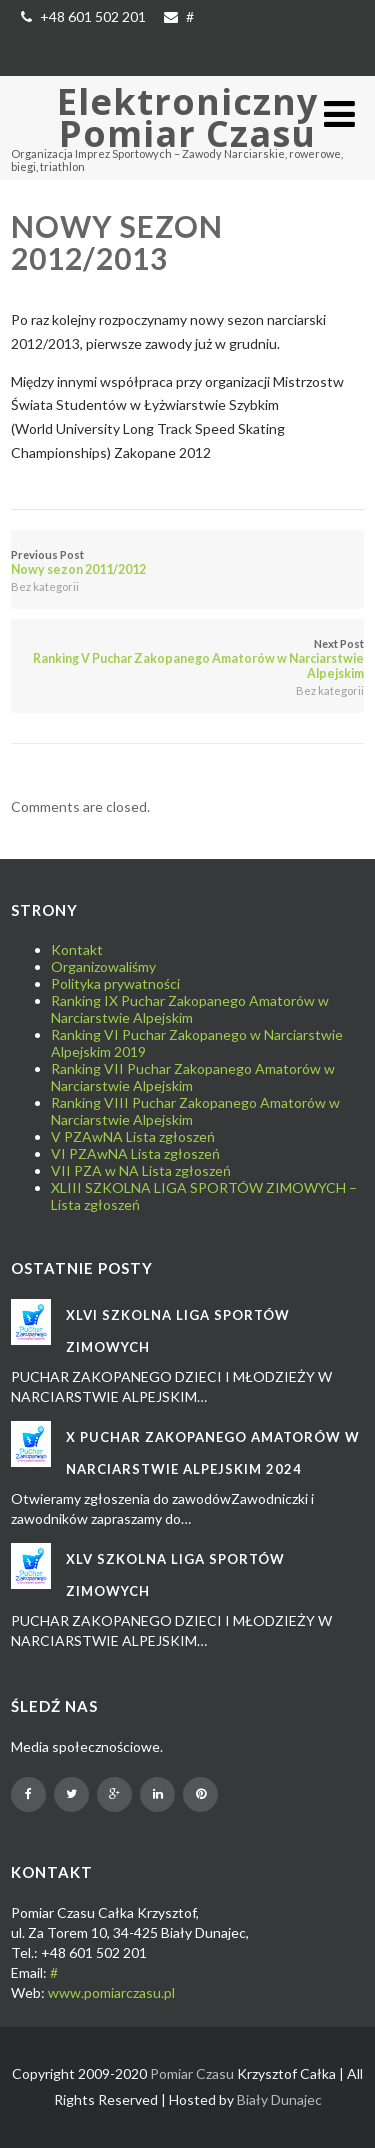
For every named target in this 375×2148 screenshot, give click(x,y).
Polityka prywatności (115, 983)
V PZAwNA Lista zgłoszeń (133, 1136)
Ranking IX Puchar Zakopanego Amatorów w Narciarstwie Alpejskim (190, 1009)
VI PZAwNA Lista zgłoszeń (135, 1153)
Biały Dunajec (279, 2099)
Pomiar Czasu (192, 2073)
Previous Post (187, 562)
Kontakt (77, 949)
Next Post (187, 659)
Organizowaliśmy (103, 966)
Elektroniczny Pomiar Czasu (187, 117)
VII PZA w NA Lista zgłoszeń (141, 1170)
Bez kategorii (45, 586)
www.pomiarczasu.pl (111, 1992)
